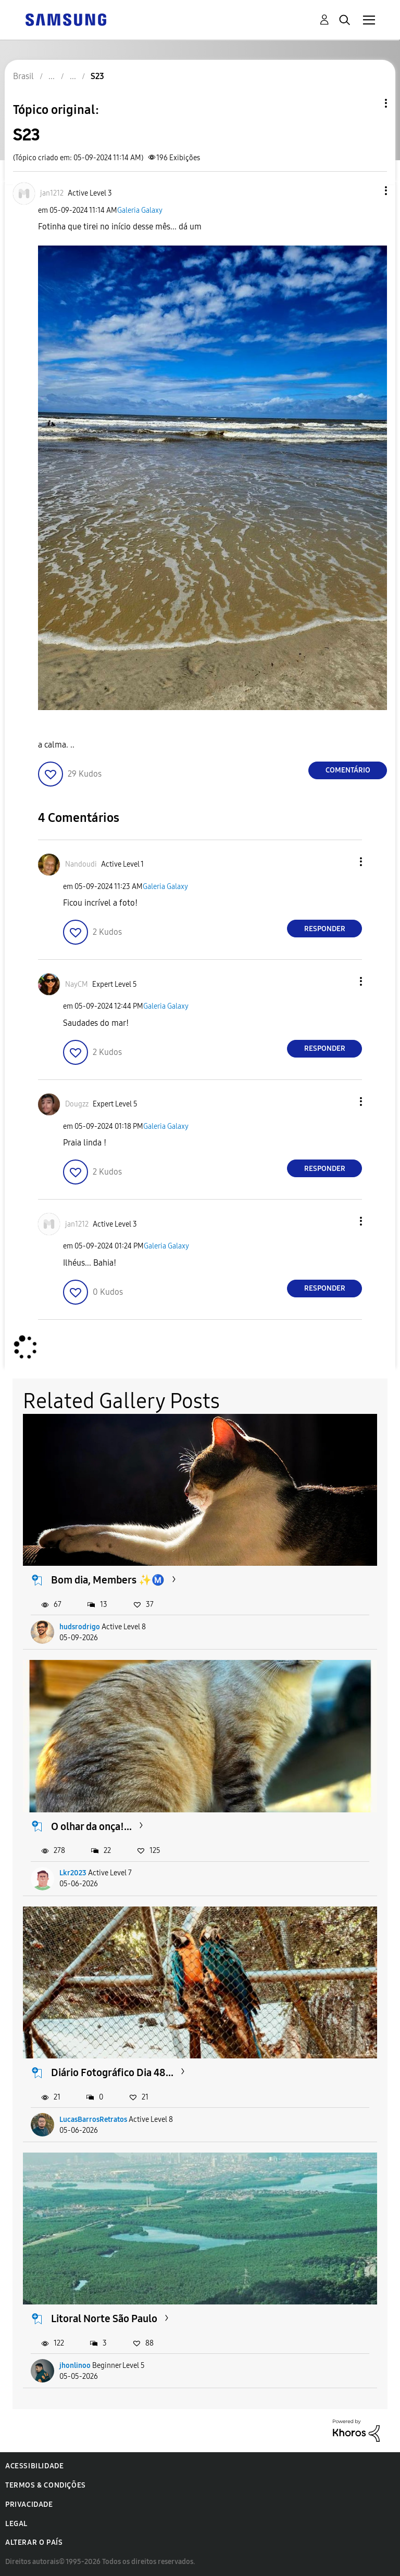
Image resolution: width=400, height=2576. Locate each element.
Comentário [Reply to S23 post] (348, 770)
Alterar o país (34, 2542)
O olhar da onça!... (91, 1826)
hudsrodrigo (79, 1626)
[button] (369, 191)
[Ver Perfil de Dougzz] (77, 1104)
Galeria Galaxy (139, 210)
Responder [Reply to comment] (324, 928)
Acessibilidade (34, 2466)
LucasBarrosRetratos (93, 2119)
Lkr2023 (72, 1873)
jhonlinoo (75, 2365)
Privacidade (29, 2504)
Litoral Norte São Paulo (104, 2318)
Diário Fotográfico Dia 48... (112, 2072)
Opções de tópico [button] (368, 103)
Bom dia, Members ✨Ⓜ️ (108, 1580)
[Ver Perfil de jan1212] (52, 193)
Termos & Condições (45, 2485)
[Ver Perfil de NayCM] (76, 984)
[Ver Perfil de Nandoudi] (81, 864)
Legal (16, 2523)
